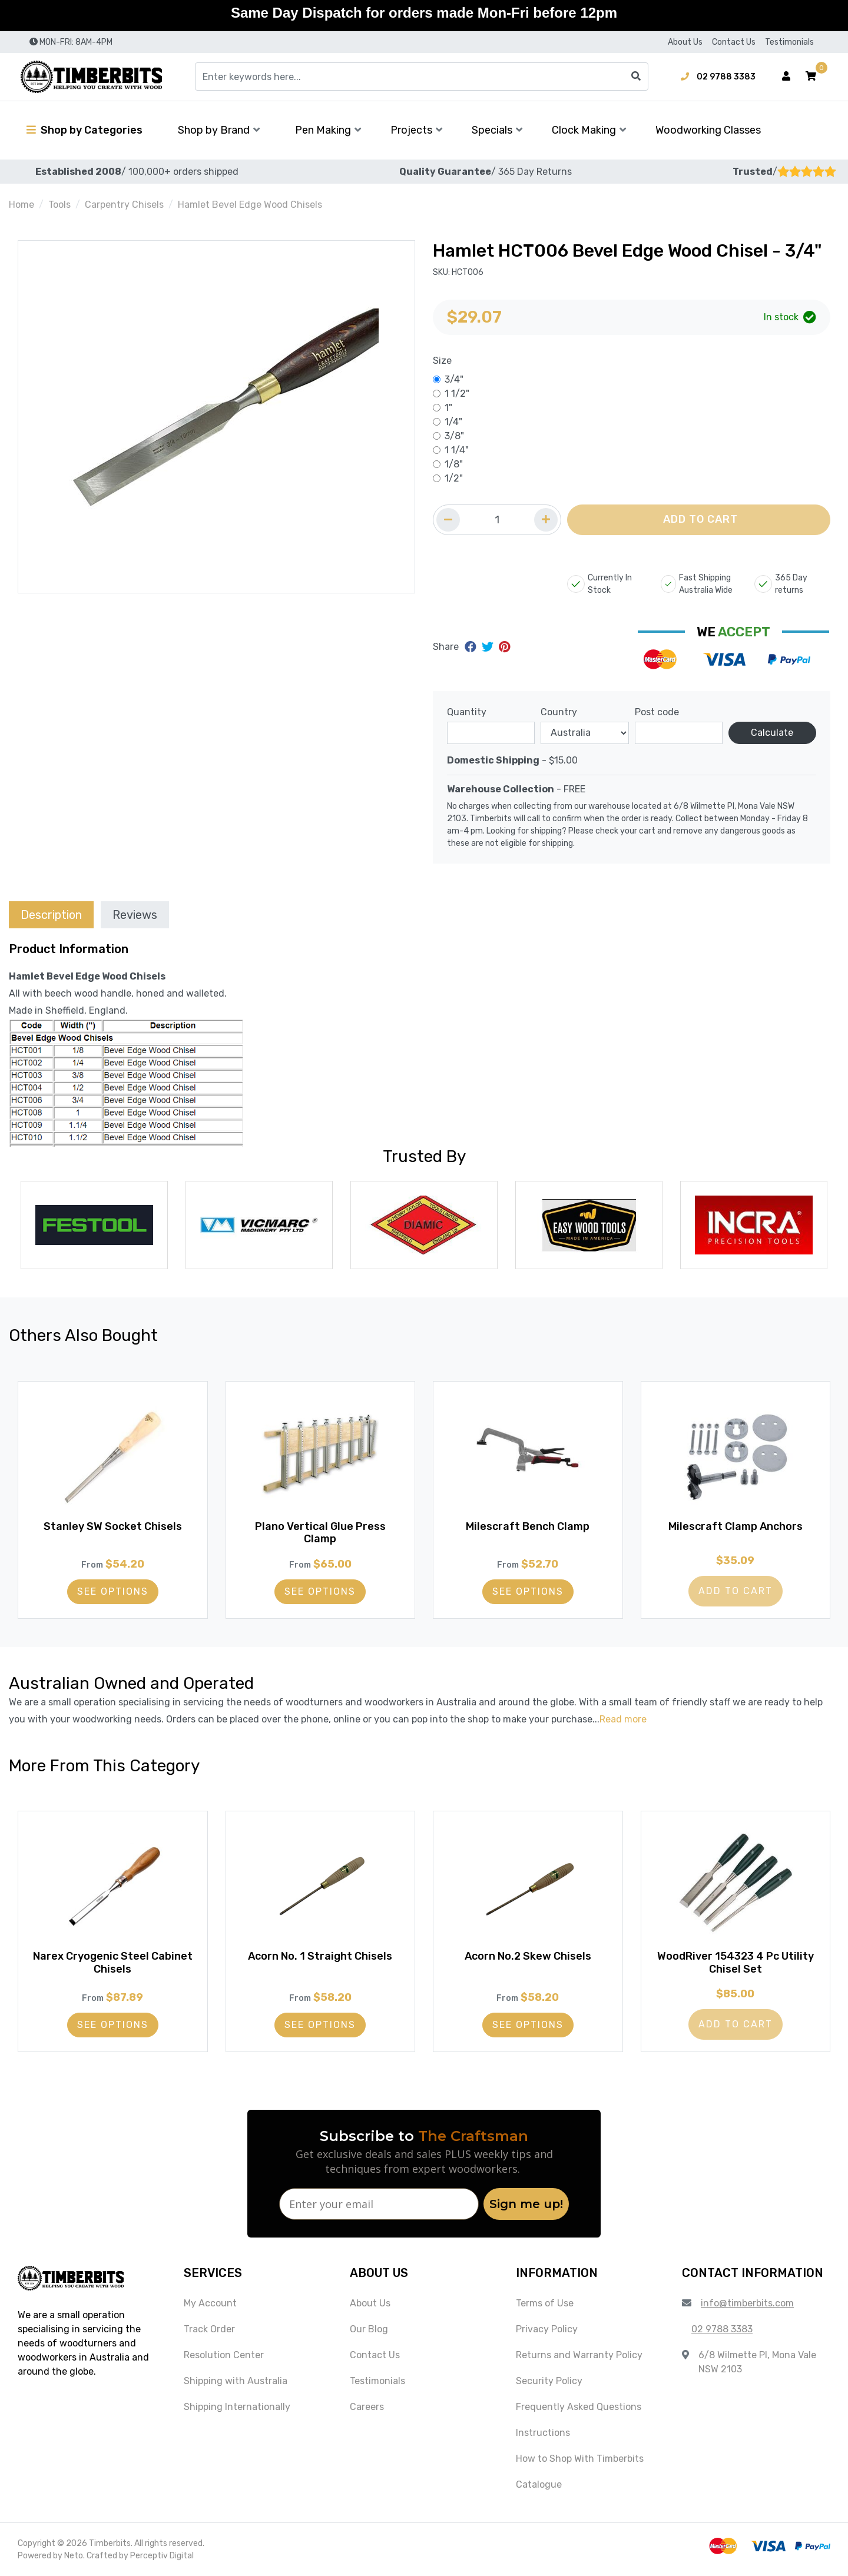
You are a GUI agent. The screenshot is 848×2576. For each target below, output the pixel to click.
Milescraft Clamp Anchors (735, 1526)
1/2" (454, 478)
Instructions (543, 2432)
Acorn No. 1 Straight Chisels (320, 1956)
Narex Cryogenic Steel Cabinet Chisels (113, 1963)
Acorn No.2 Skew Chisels (528, 1956)
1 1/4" (457, 450)
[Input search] (421, 76)
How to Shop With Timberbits (580, 2458)
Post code (657, 712)
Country (559, 712)
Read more (623, 1719)
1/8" (454, 464)
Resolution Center (224, 2355)
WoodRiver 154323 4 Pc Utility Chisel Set (735, 1963)
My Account (210, 2303)
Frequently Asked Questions (578, 2406)
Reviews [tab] (134, 915)
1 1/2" (457, 393)
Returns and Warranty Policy (579, 2355)
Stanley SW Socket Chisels (113, 1526)
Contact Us (734, 42)
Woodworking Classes (708, 130)
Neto (73, 2556)
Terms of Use (545, 2303)
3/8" (454, 435)
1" (448, 407)
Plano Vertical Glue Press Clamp (320, 1533)
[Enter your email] (379, 2204)
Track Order (209, 2329)
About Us (685, 42)
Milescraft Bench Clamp (527, 1526)
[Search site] (636, 76)
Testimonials (789, 42)
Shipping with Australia (235, 2380)
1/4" (453, 421)
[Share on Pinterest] (504, 647)
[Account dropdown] (786, 76)
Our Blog (369, 2329)
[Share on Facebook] (472, 647)
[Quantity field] (497, 519)
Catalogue (539, 2484)
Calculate (772, 732)
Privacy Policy (547, 2329)
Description (51, 915)
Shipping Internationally (237, 2406)
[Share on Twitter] (489, 647)
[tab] (51, 914)
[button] (811, 76)
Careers (367, 2406)
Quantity (466, 712)
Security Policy (549, 2380)
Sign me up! (526, 2204)
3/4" (454, 379)
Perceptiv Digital (162, 2556)
